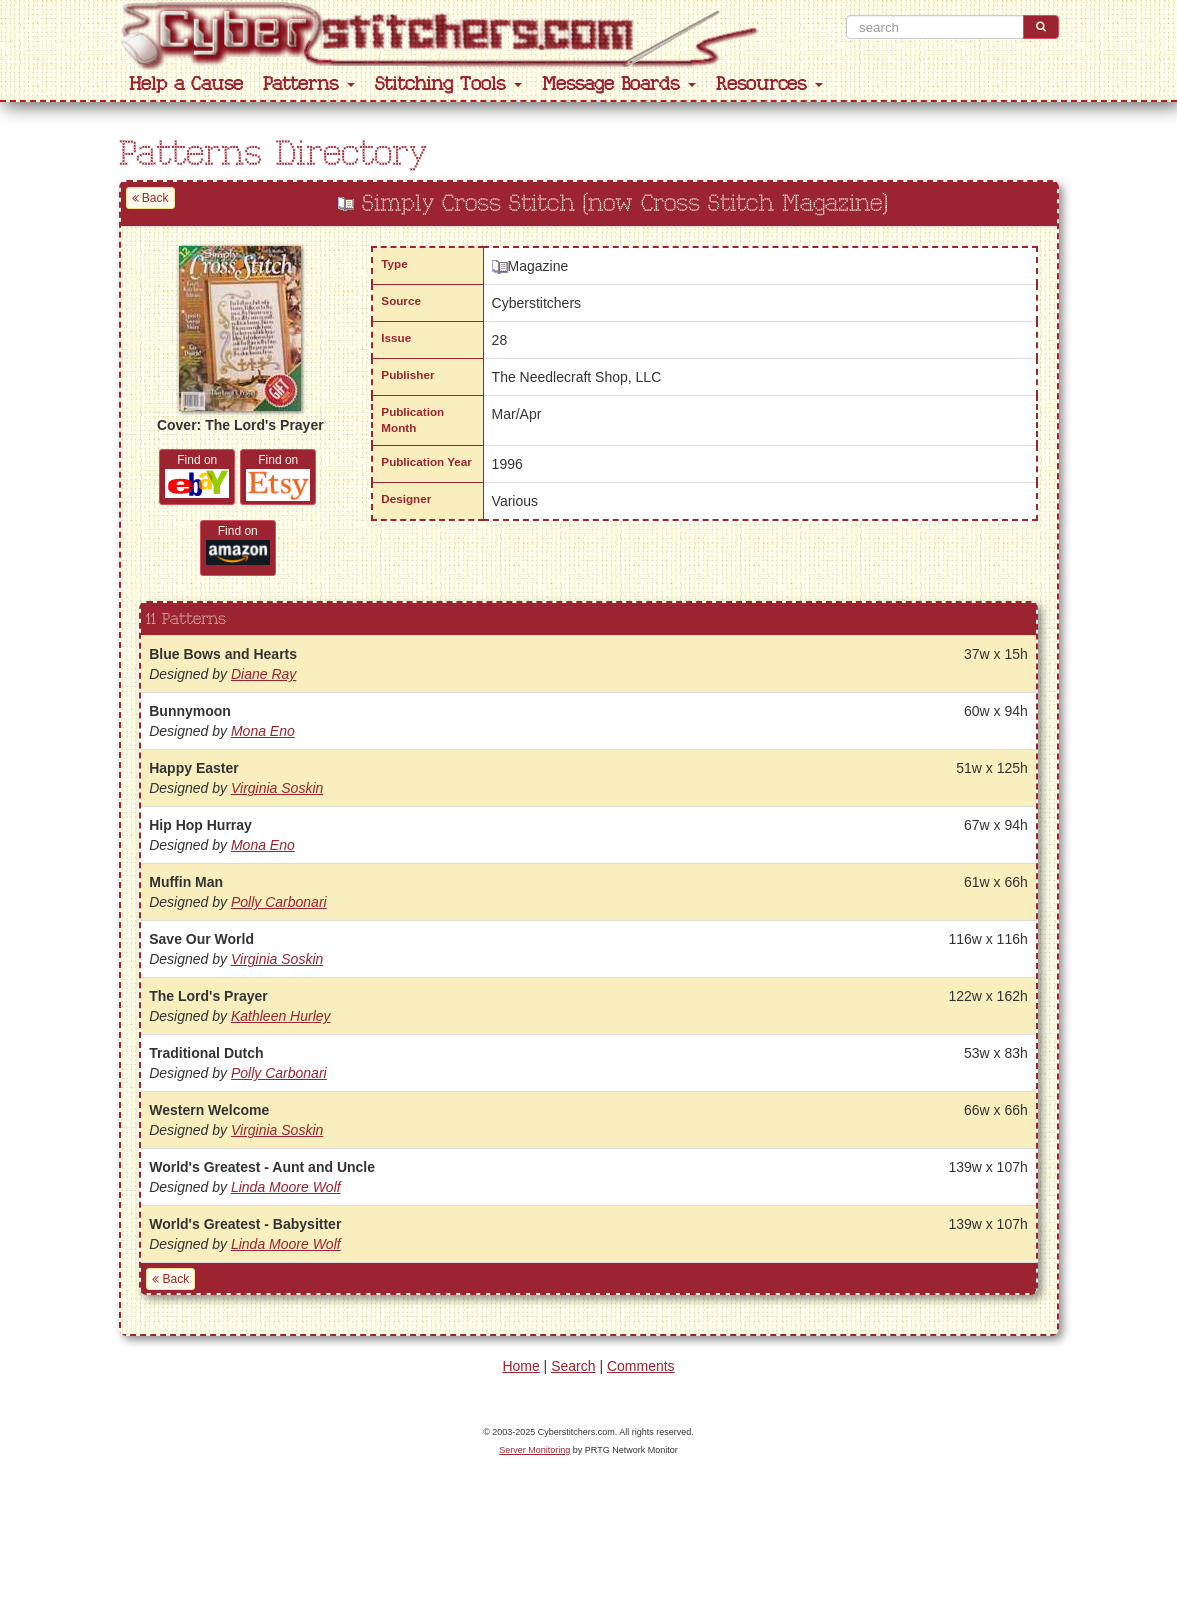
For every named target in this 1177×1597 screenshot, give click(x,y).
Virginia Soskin (277, 788)
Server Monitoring (534, 1450)
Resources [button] (769, 84)
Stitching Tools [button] (448, 84)
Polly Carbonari (279, 902)
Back (150, 198)
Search (573, 1366)
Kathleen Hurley (281, 1016)
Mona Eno (263, 731)
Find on (197, 475)
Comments (641, 1366)
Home (520, 1366)
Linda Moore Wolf (286, 1187)
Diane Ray (263, 674)
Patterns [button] (309, 84)
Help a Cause (186, 84)
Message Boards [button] (619, 84)
